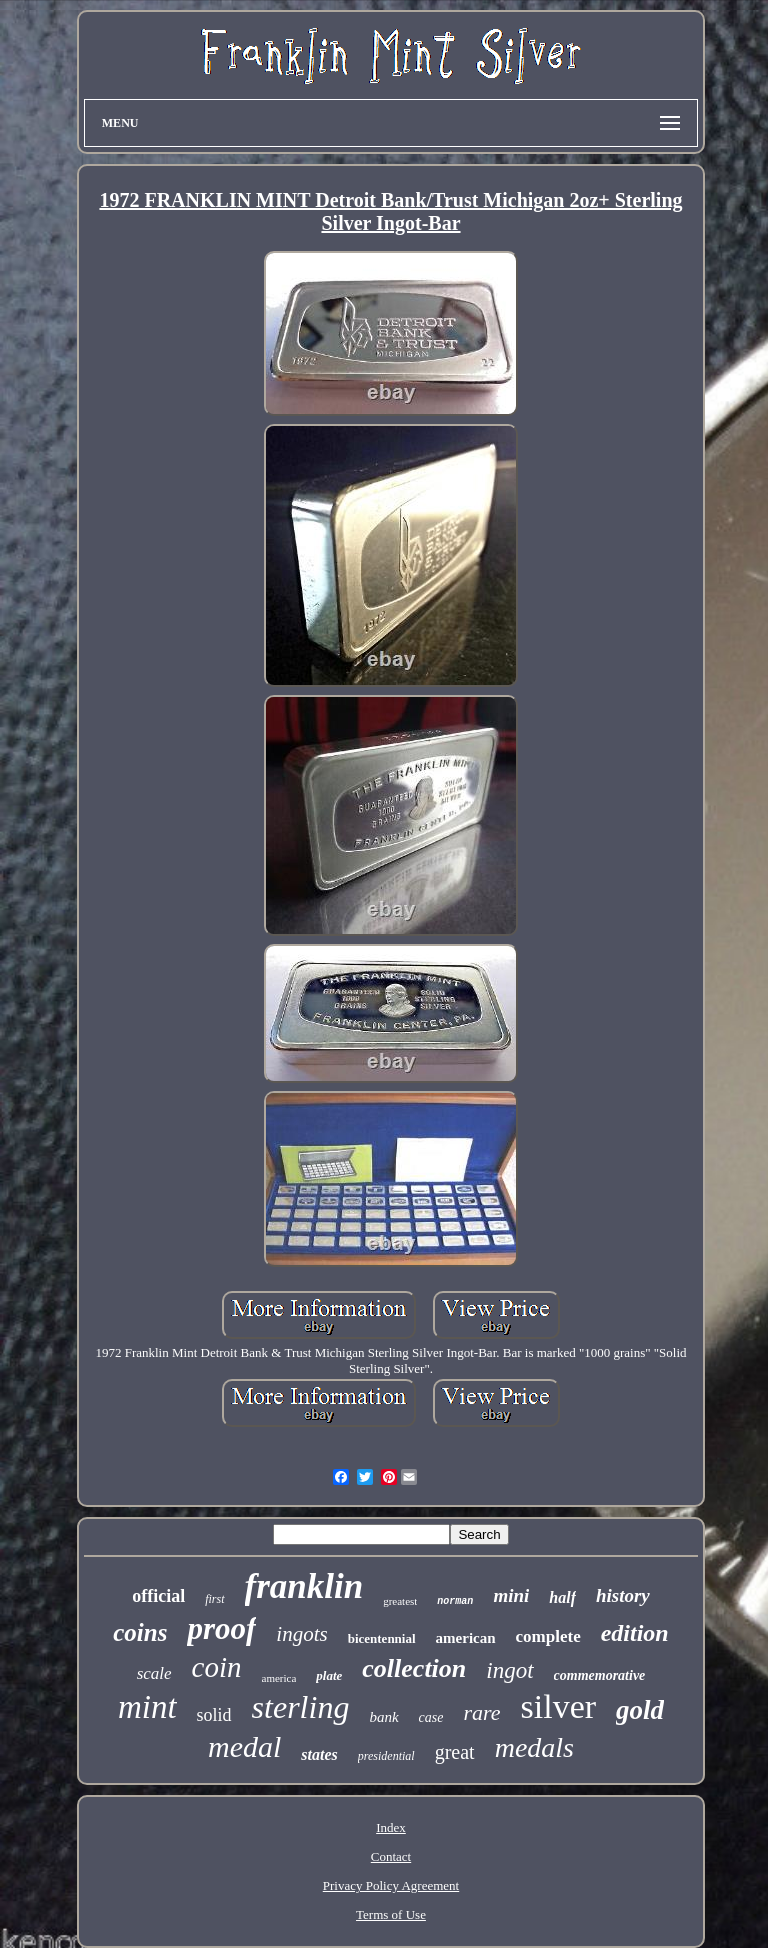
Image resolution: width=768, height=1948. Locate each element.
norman (455, 1601)
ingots (301, 1634)
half (562, 1597)
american (466, 1638)
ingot (509, 1670)
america (279, 1678)
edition (635, 1633)
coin (217, 1667)
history (623, 1595)
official (158, 1596)
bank (383, 1717)
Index (391, 1827)
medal (244, 1746)
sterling (301, 1707)
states (319, 1754)
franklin (304, 1586)
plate (329, 1675)
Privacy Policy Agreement (391, 1885)
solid (214, 1715)
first (214, 1599)
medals (534, 1747)
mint (147, 1707)
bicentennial (382, 1638)
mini (511, 1595)
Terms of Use (391, 1914)
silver (559, 1706)
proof (221, 1628)
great (455, 1752)
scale (154, 1673)
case (431, 1717)
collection (414, 1668)
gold (640, 1710)
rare (481, 1712)
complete (548, 1636)
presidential (386, 1756)
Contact (391, 1856)
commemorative (600, 1675)
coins (140, 1632)
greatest (400, 1601)
